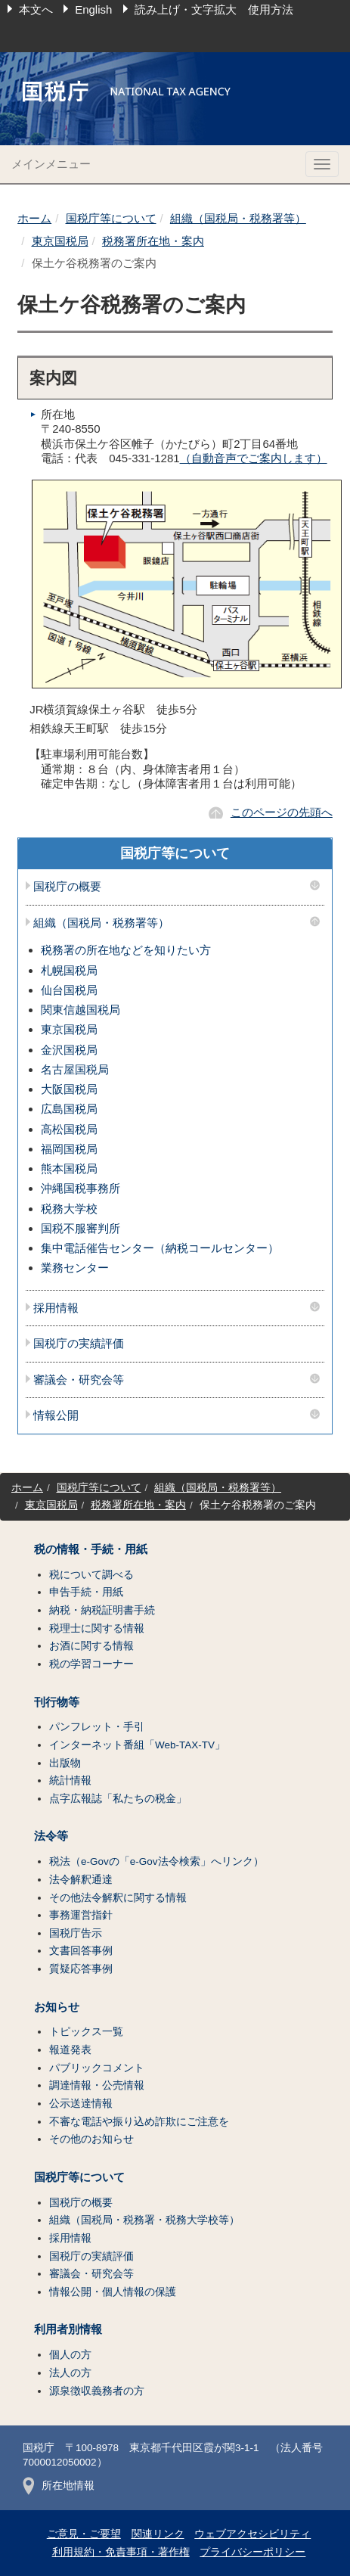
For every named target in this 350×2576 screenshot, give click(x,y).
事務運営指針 (81, 1915)
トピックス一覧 (86, 2031)
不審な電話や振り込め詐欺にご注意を (139, 2121)
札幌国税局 (69, 970)
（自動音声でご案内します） (253, 458)
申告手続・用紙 (86, 1592)
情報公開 (56, 1415)
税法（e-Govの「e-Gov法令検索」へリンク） (156, 1861)
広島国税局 (69, 1108)
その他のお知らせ (91, 2139)
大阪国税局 (69, 1089)
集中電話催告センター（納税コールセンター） (160, 1247)
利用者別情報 (68, 2329)
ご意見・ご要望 (84, 2534)
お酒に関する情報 (91, 1646)
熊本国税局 (69, 1168)
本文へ (36, 9)
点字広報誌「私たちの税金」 (118, 1798)
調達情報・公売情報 (96, 2085)
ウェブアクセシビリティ (252, 2534)
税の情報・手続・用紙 (90, 1549)
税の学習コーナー (91, 1664)
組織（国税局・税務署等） (238, 218)
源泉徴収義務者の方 (96, 2391)
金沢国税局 (69, 1049)
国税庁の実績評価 (78, 1344)
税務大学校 (69, 1208)
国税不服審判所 (80, 1228)
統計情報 (70, 1780)
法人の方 (70, 2373)
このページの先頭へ (282, 812)
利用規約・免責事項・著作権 (121, 2552)
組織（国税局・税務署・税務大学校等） (144, 2220)
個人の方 (70, 2354)
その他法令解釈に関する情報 (118, 1897)
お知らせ (56, 2007)
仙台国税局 (69, 989)
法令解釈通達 (81, 1879)
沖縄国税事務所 (80, 1188)
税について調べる (91, 1574)
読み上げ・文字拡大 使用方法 (214, 9)
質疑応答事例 (81, 1969)
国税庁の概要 (67, 887)
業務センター (75, 1267)
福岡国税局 (69, 1148)
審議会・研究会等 (78, 1380)
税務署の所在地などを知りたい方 (126, 949)
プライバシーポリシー (252, 2552)
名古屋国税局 (75, 1069)
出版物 (65, 1763)
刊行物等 (56, 1702)
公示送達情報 (81, 2103)
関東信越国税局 (80, 1009)
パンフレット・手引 (96, 1726)
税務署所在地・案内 (153, 241)
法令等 (51, 1836)
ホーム (34, 218)
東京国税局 (60, 241)
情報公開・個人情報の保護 (112, 2292)
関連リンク (158, 2534)
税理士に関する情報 (96, 1628)
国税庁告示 (75, 1933)
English (93, 9)
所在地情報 (58, 2485)
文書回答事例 (81, 1950)
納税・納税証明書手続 (102, 1610)
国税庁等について (111, 218)
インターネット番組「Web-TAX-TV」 (137, 1745)
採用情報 (56, 1308)
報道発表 (70, 2050)
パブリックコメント (96, 2068)
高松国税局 (69, 1129)
